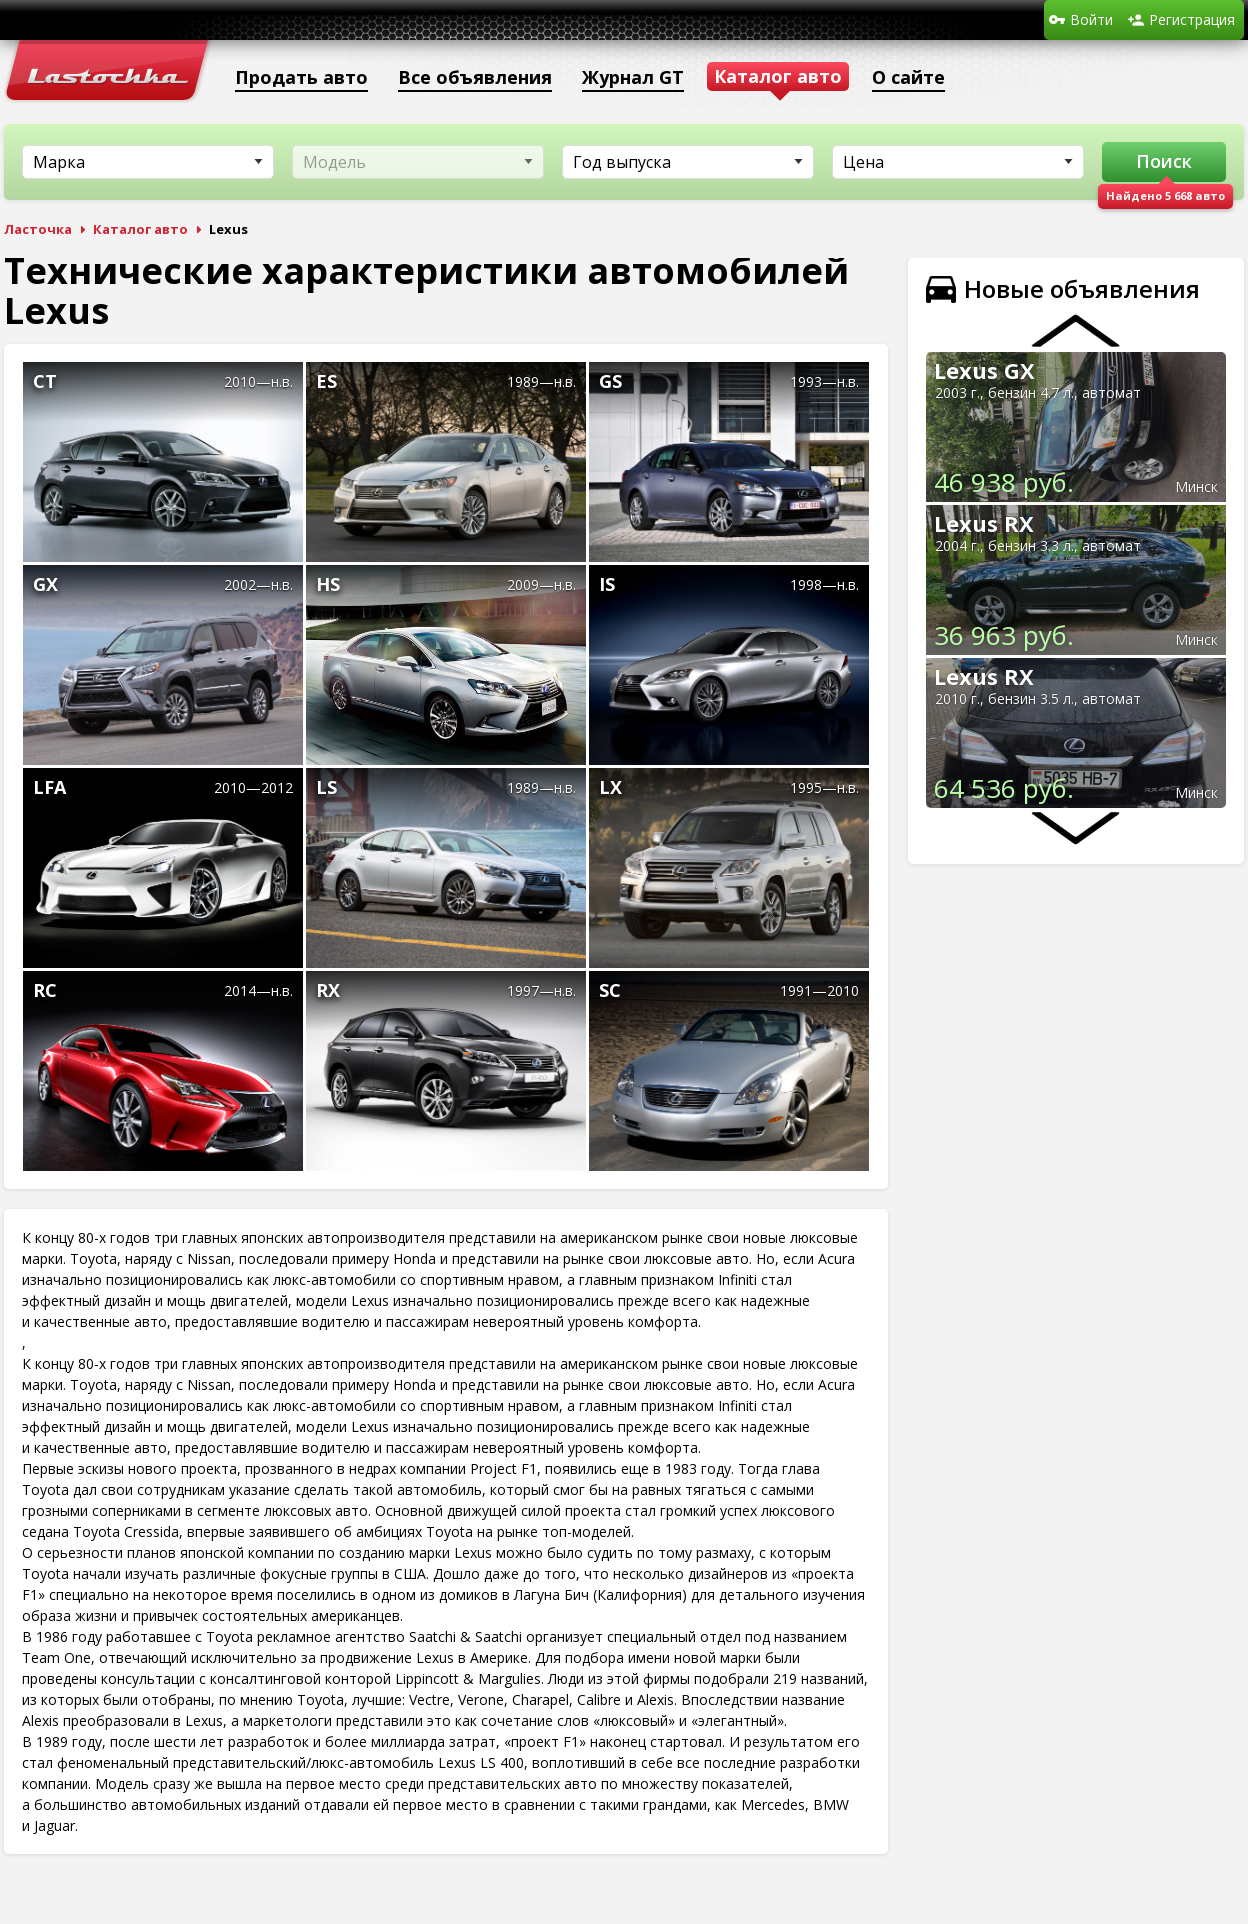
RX (328, 990)
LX (610, 787)
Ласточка (38, 229)
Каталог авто (140, 229)
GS (610, 381)
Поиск (1164, 161)
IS (607, 584)
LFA (49, 787)
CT (45, 381)
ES (326, 381)
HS (328, 584)
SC (610, 990)
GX (45, 584)
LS (326, 787)
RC (45, 990)
